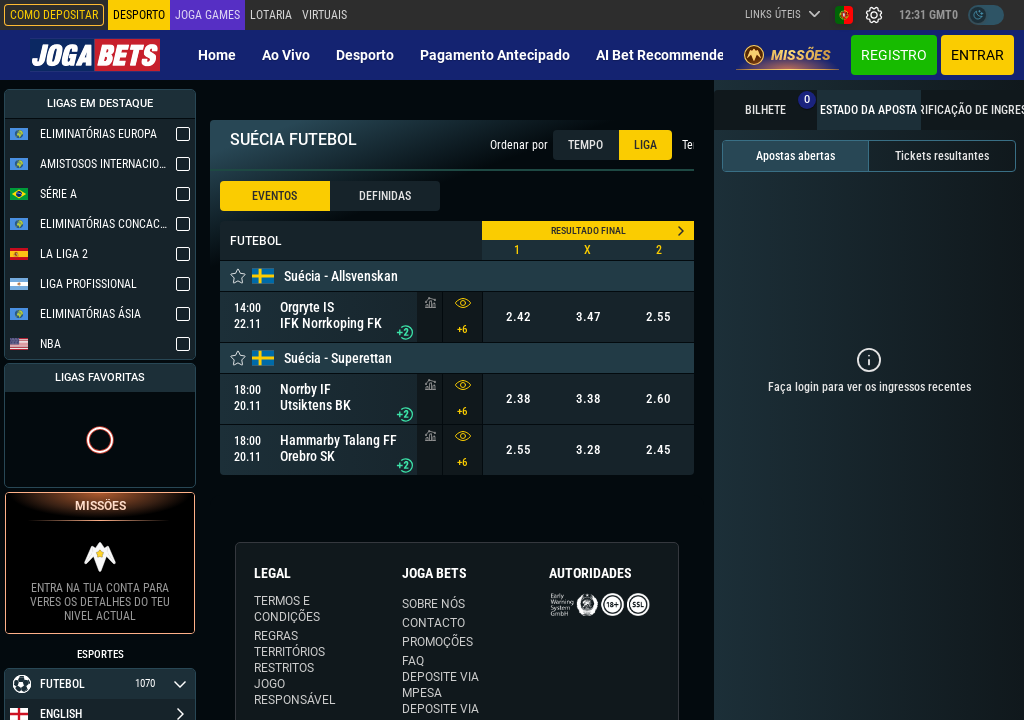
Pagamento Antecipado (495, 55)
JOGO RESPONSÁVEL (294, 692)
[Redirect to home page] (95, 55)
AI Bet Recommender (663, 55)
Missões (787, 55)
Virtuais (324, 15)
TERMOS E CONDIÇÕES (287, 609)
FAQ (413, 661)
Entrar (977, 55)
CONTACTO (433, 623)
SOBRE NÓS (433, 604)
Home (217, 55)
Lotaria (271, 15)
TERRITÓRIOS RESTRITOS (289, 660)
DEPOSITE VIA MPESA (440, 685)
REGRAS (276, 636)
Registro (894, 55)
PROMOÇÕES (437, 642)
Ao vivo (286, 55)
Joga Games (207, 15)
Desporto (365, 55)
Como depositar (54, 15)
